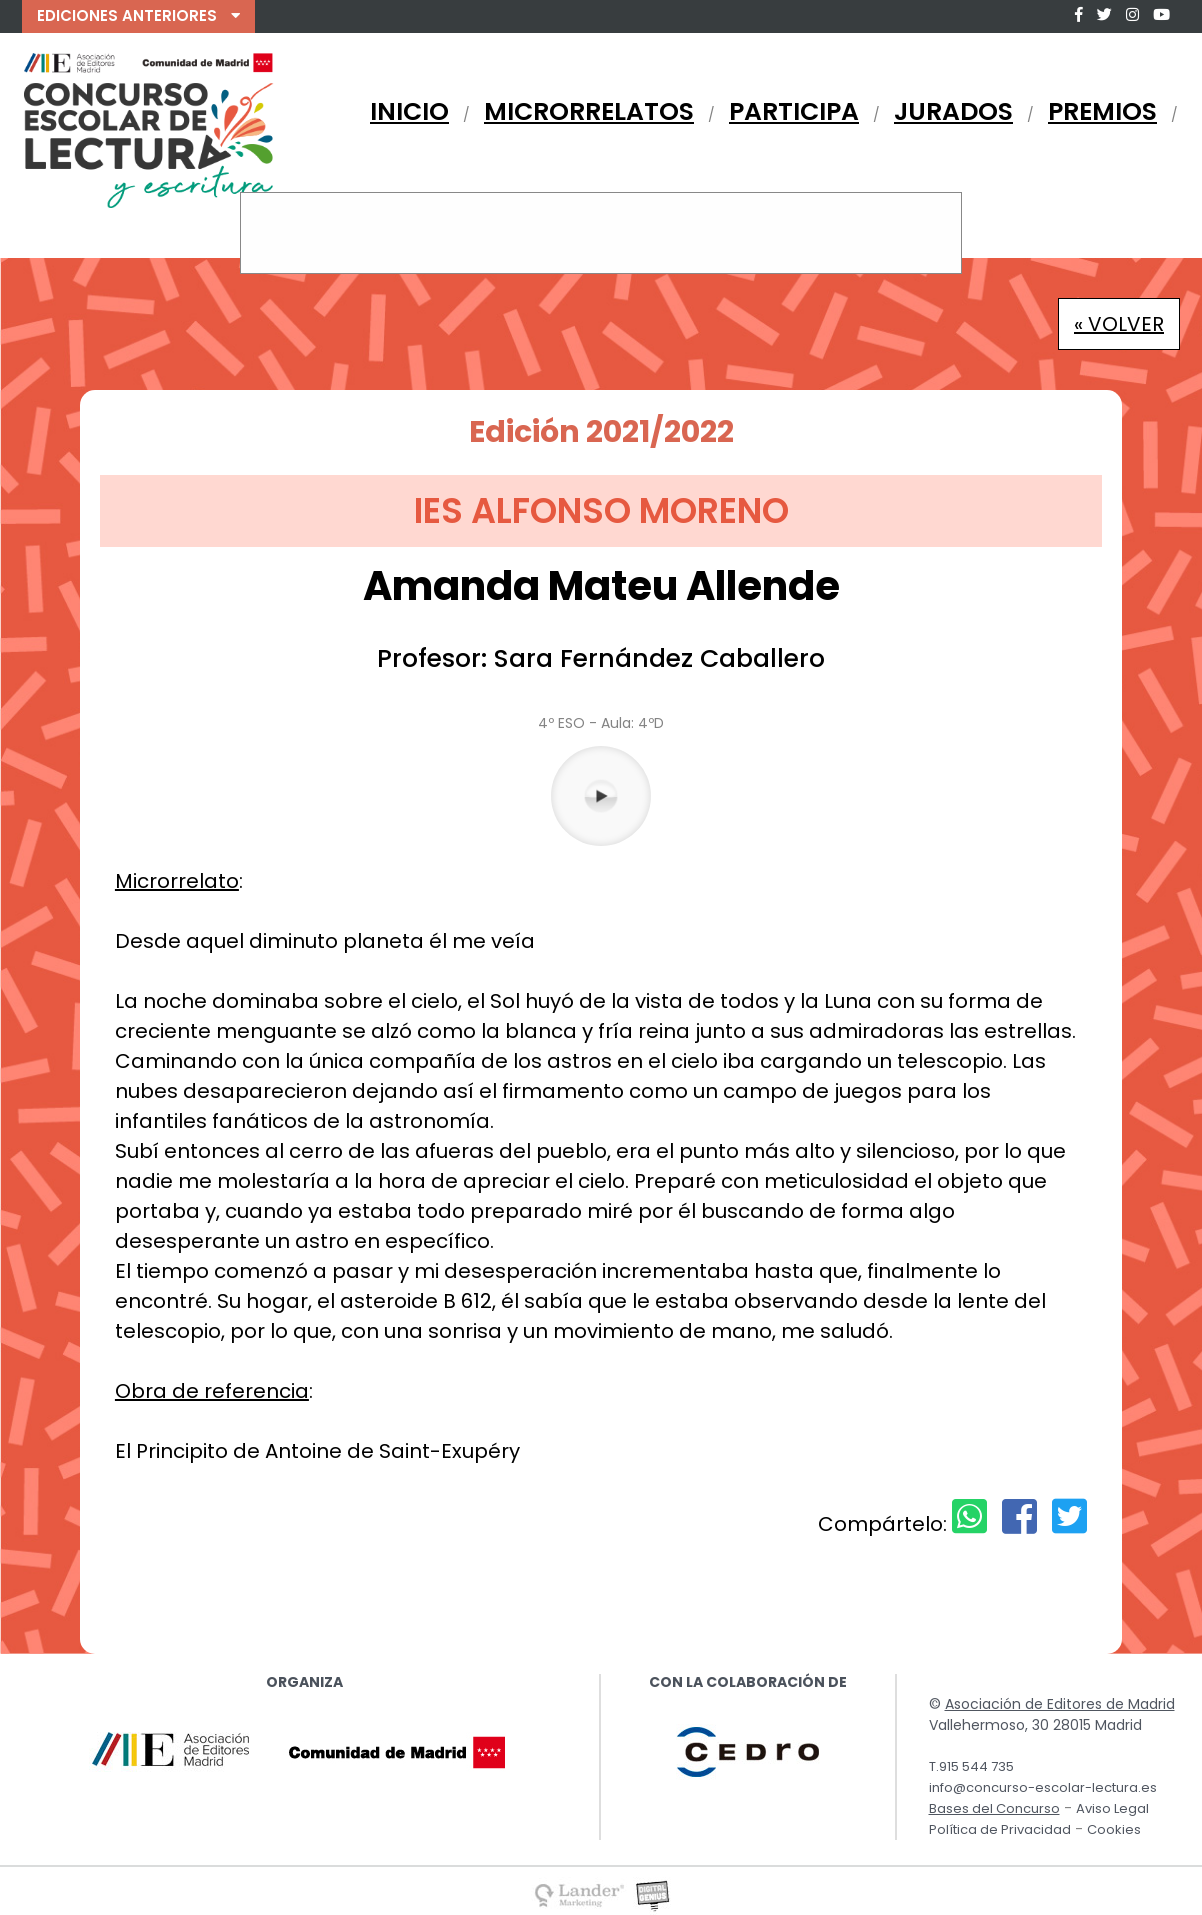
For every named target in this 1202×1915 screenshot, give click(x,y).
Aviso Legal (1112, 1808)
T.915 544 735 (971, 1766)
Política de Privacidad (1000, 1829)
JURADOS (953, 111)
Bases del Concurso (994, 1808)
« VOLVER (1119, 324)
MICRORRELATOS (589, 111)
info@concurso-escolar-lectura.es (1043, 1787)
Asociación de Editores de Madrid (1060, 1704)
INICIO (409, 111)
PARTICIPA (794, 111)
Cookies (1114, 1829)
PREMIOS (1102, 111)
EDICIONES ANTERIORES (138, 15)
